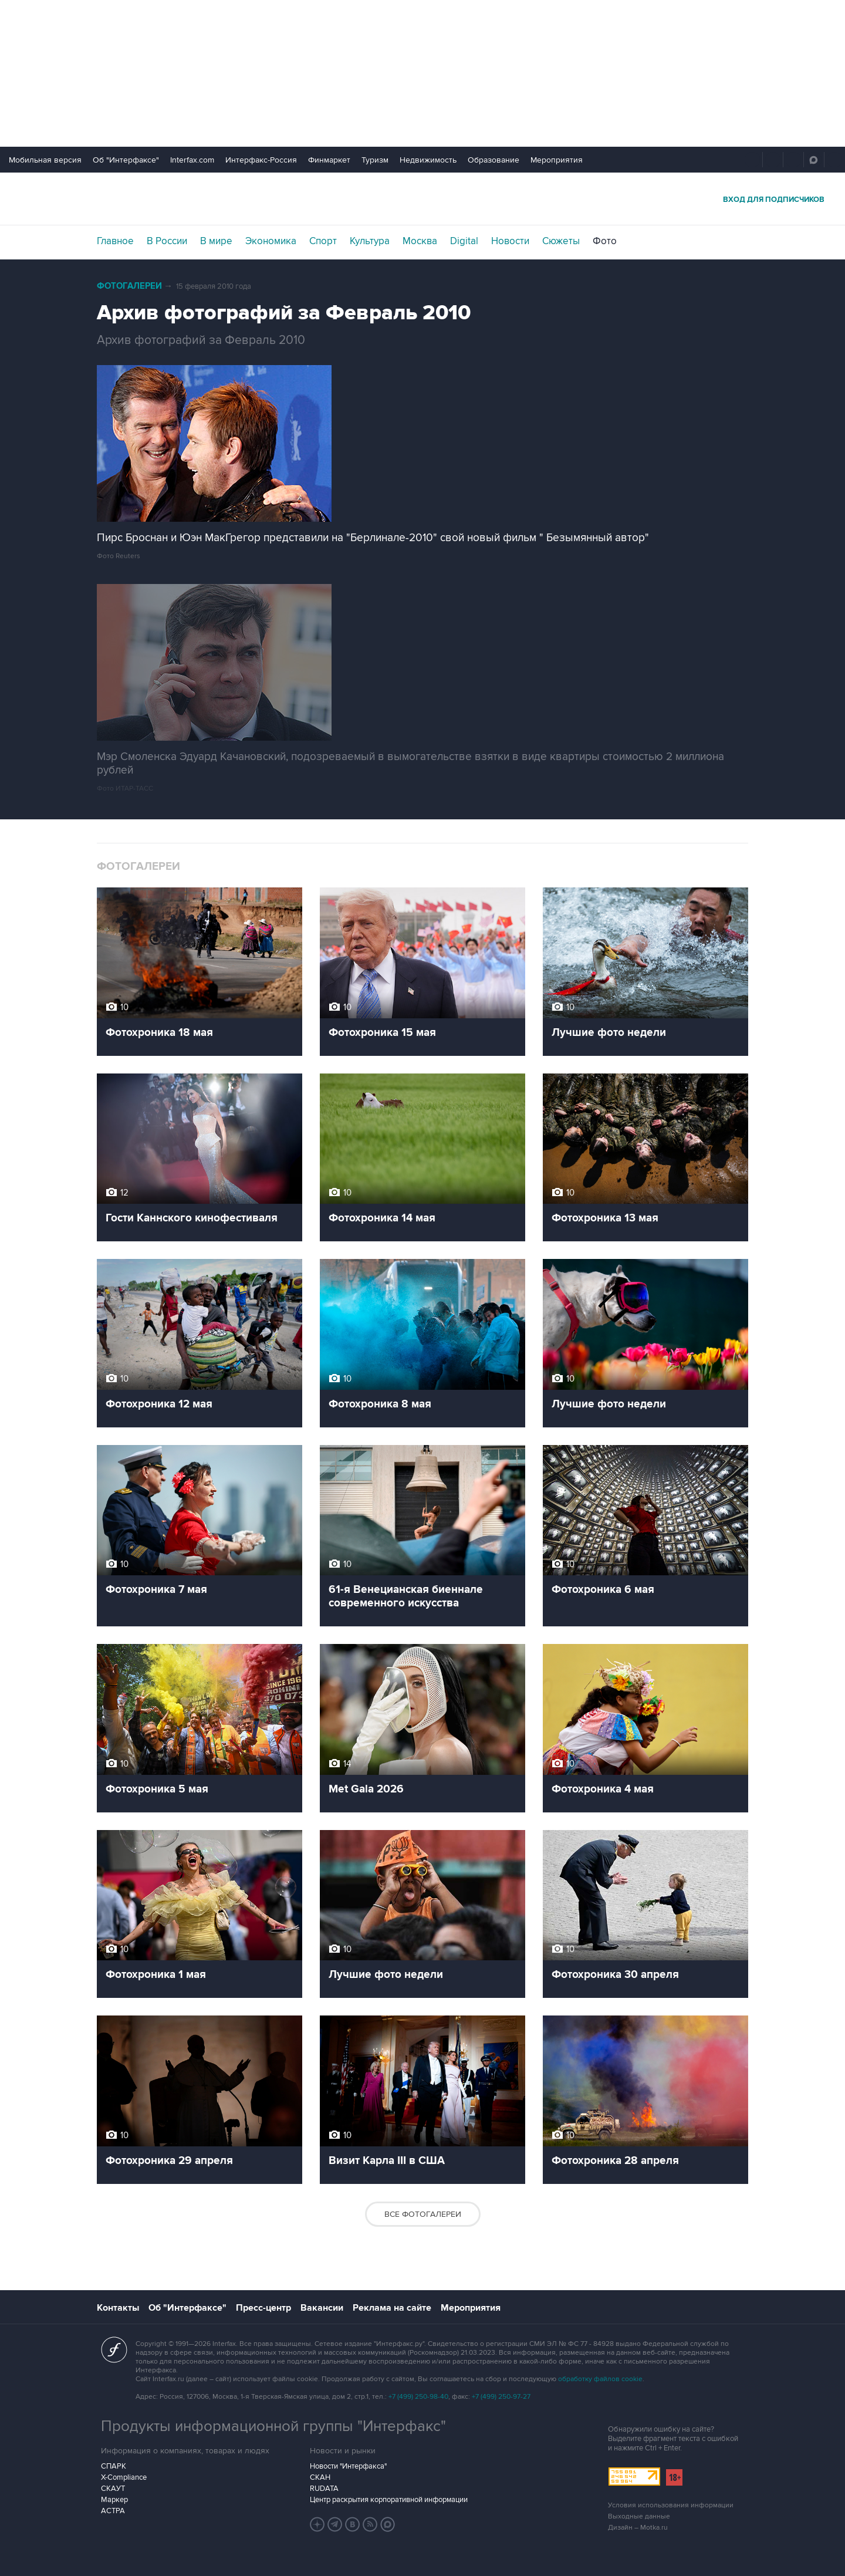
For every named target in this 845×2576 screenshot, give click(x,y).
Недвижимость (428, 160)
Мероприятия (556, 160)
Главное (115, 241)
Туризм (374, 160)
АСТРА (113, 2511)
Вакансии (321, 2308)
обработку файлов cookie (600, 2379)
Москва (420, 241)
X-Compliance (124, 2477)
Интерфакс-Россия (261, 160)
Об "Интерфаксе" (126, 160)
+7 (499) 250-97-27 (501, 2396)
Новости (510, 241)
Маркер (114, 2499)
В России (167, 241)
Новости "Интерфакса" (348, 2466)
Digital (464, 241)
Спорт (323, 241)
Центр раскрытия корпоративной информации (389, 2499)
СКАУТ (113, 2488)
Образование (493, 160)
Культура (370, 241)
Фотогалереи (129, 286)
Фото (605, 241)
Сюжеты (561, 241)
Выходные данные (639, 2516)
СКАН (320, 2477)
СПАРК (113, 2466)
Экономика (270, 241)
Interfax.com (192, 160)
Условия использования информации (671, 2505)
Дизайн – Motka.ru (638, 2527)
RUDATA (324, 2488)
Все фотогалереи (422, 2214)
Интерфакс (422, 198)
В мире (216, 241)
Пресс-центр (263, 2308)
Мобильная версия (45, 160)
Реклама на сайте (392, 2308)
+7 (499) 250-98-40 (418, 2396)
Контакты (118, 2308)
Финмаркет (329, 160)
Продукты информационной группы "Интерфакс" (273, 2426)
